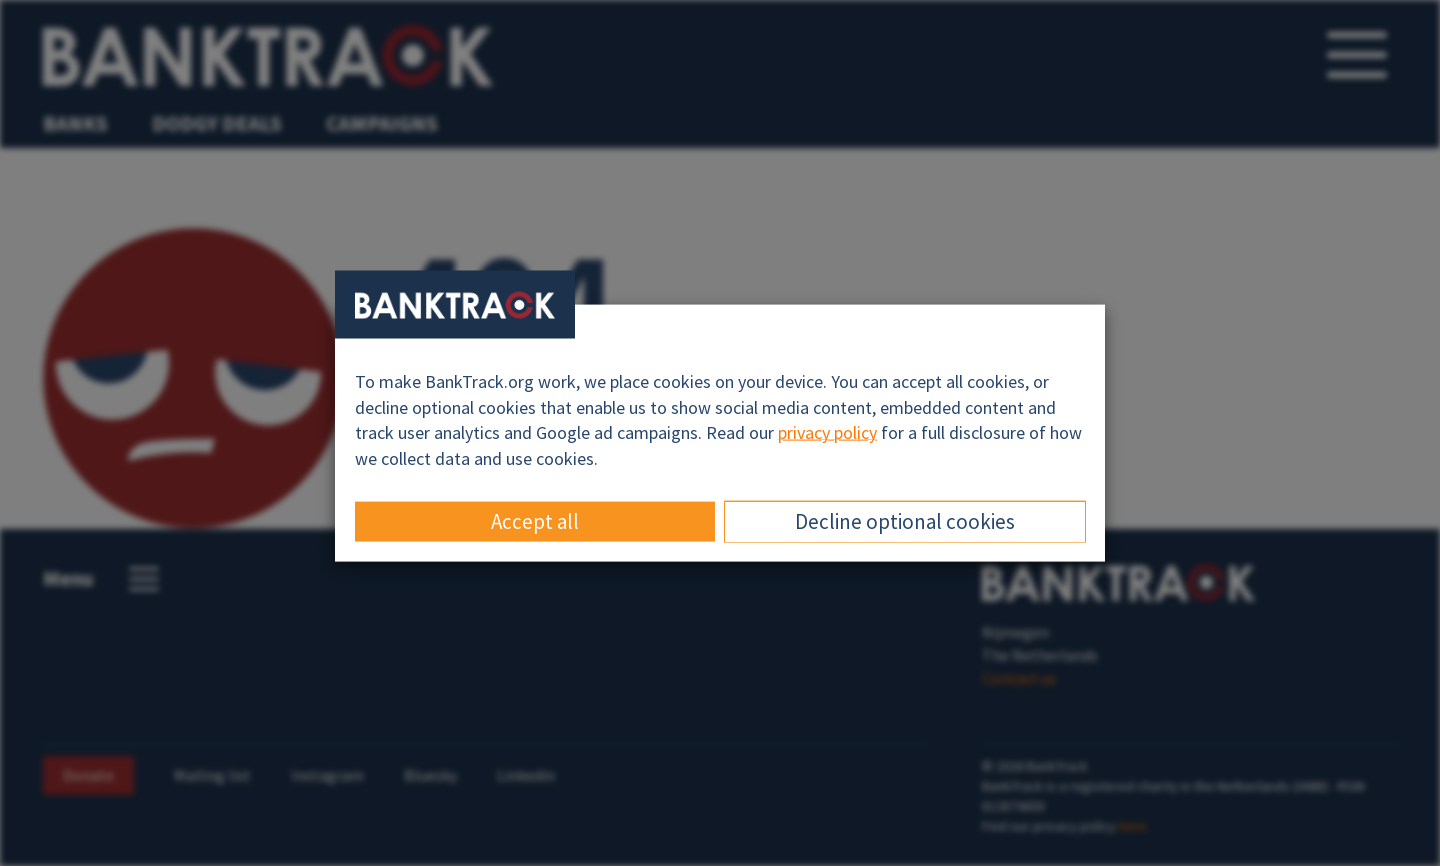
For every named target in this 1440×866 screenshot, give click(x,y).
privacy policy (827, 432)
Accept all (535, 520)
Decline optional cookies (905, 520)
